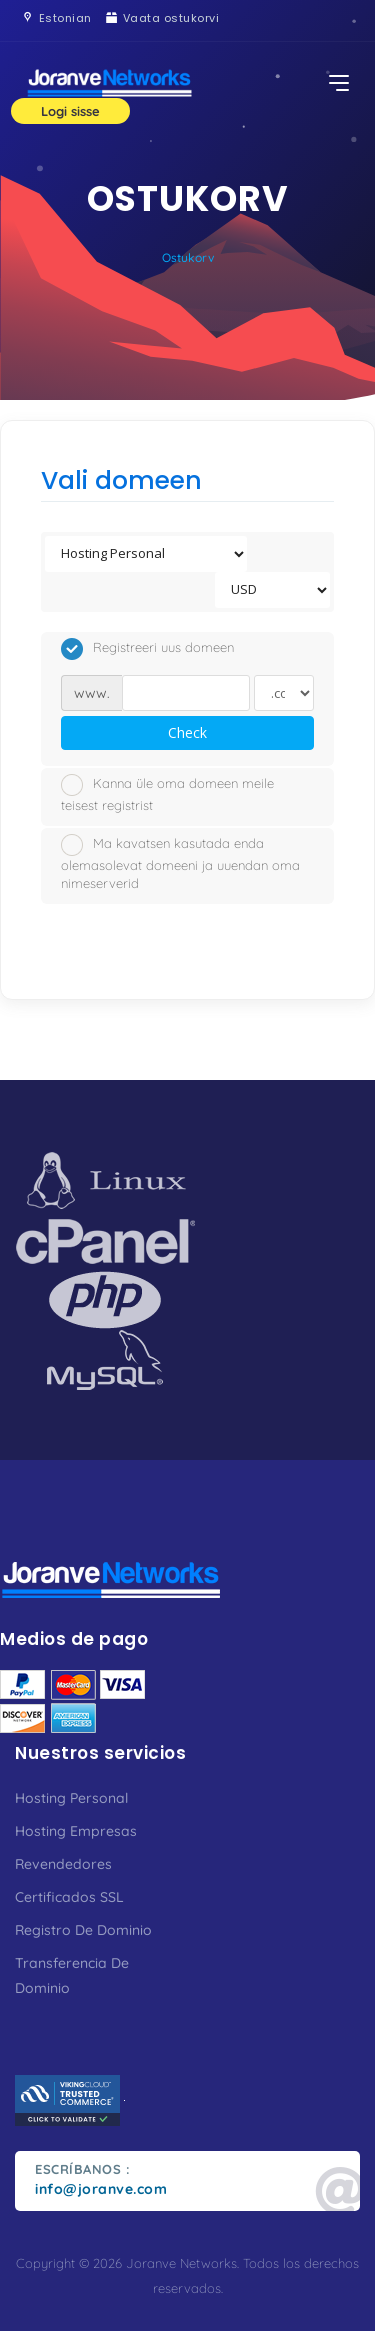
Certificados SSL (69, 1897)
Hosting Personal (71, 1798)
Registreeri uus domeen (147, 649)
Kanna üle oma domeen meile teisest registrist (167, 793)
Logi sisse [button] (70, 111)
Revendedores (63, 1864)
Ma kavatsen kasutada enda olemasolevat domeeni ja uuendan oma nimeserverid (180, 863)
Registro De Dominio (83, 1930)
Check (187, 732)
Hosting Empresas (76, 1831)
